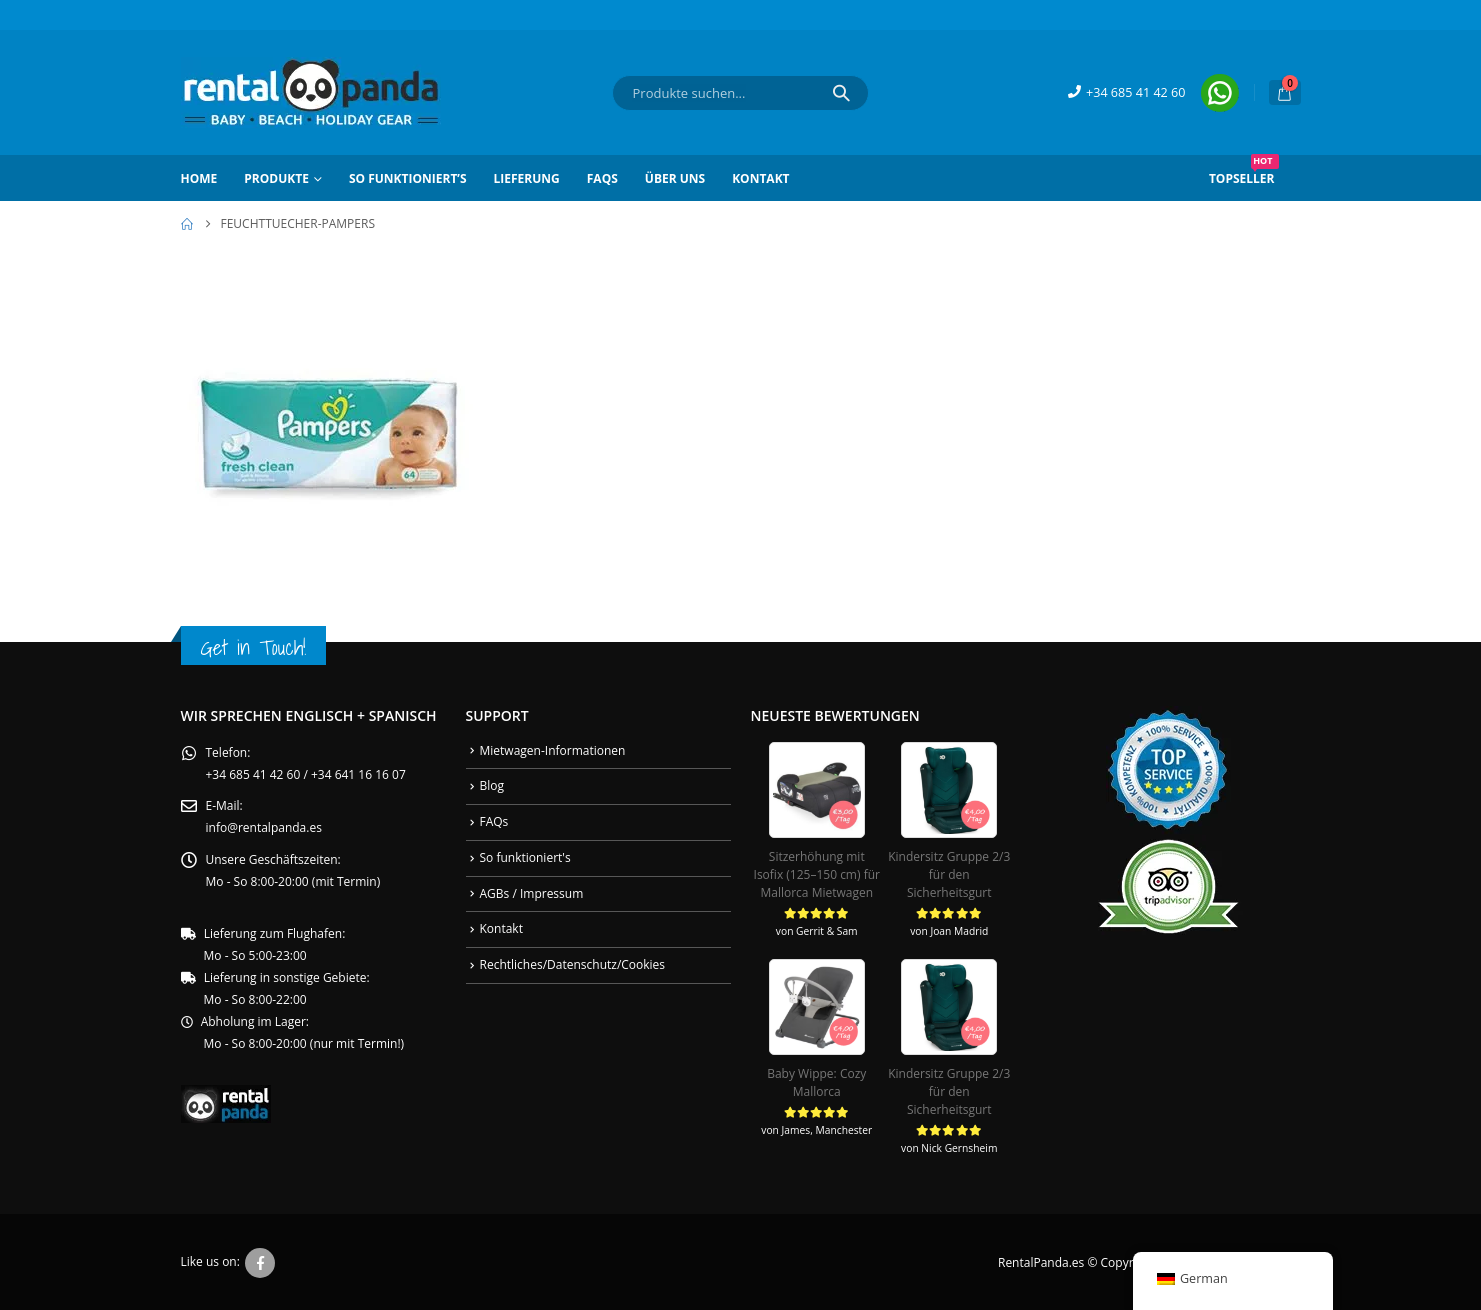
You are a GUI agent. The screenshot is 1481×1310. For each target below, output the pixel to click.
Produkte (276, 178)
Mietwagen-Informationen (553, 750)
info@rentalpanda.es (264, 828)
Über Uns (675, 178)
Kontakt (760, 178)
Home (199, 178)
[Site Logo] (311, 92)
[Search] (841, 93)
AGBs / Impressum (532, 893)
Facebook (260, 1261)
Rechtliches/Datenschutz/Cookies (573, 964)
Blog (492, 785)
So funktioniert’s (408, 178)
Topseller (1244, 171)
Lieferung (527, 178)
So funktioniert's (525, 857)
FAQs (602, 178)
